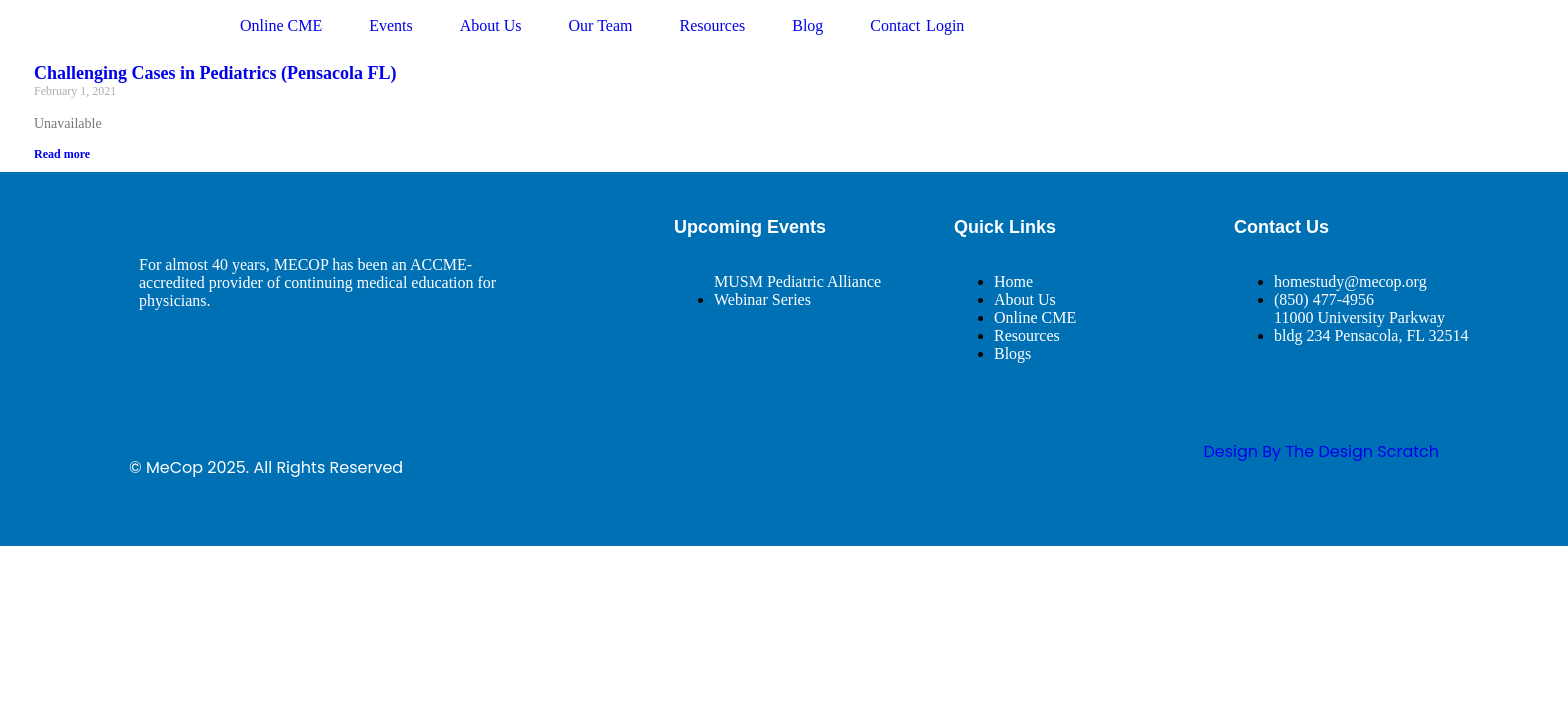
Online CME (281, 25)
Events (391, 25)
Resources (712, 25)
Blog (807, 25)
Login (945, 25)
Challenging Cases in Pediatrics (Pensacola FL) (215, 73)
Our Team (601, 25)
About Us (491, 25)
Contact (895, 25)
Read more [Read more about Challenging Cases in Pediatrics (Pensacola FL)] (62, 154)
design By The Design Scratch (1321, 451)
